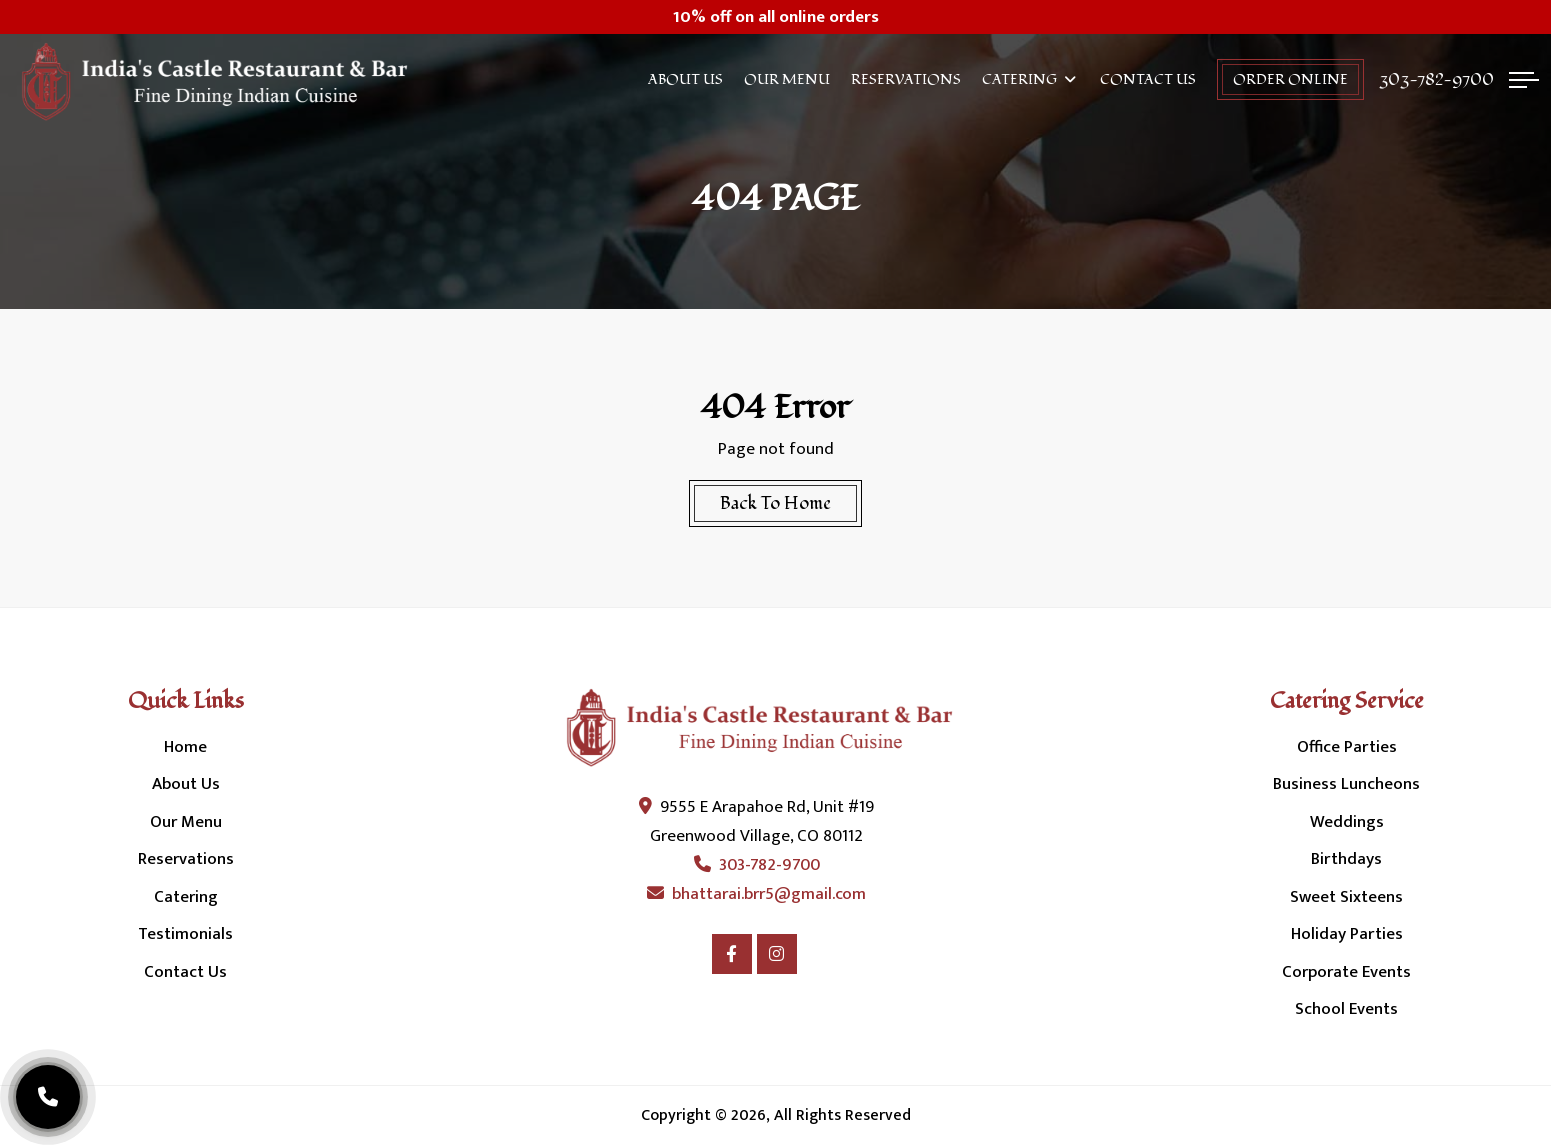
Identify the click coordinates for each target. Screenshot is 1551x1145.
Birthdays (1346, 859)
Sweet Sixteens (1346, 897)
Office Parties (1347, 747)
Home (185, 747)
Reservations (906, 79)
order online (1290, 79)
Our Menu (787, 79)
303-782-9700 (1436, 80)
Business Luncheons (1346, 784)
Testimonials (185, 934)
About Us (685, 79)
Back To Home (775, 503)
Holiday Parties (1347, 934)
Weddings (1347, 822)
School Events (1346, 1009)
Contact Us (1148, 79)
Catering (1019, 79)
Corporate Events (1346, 972)
